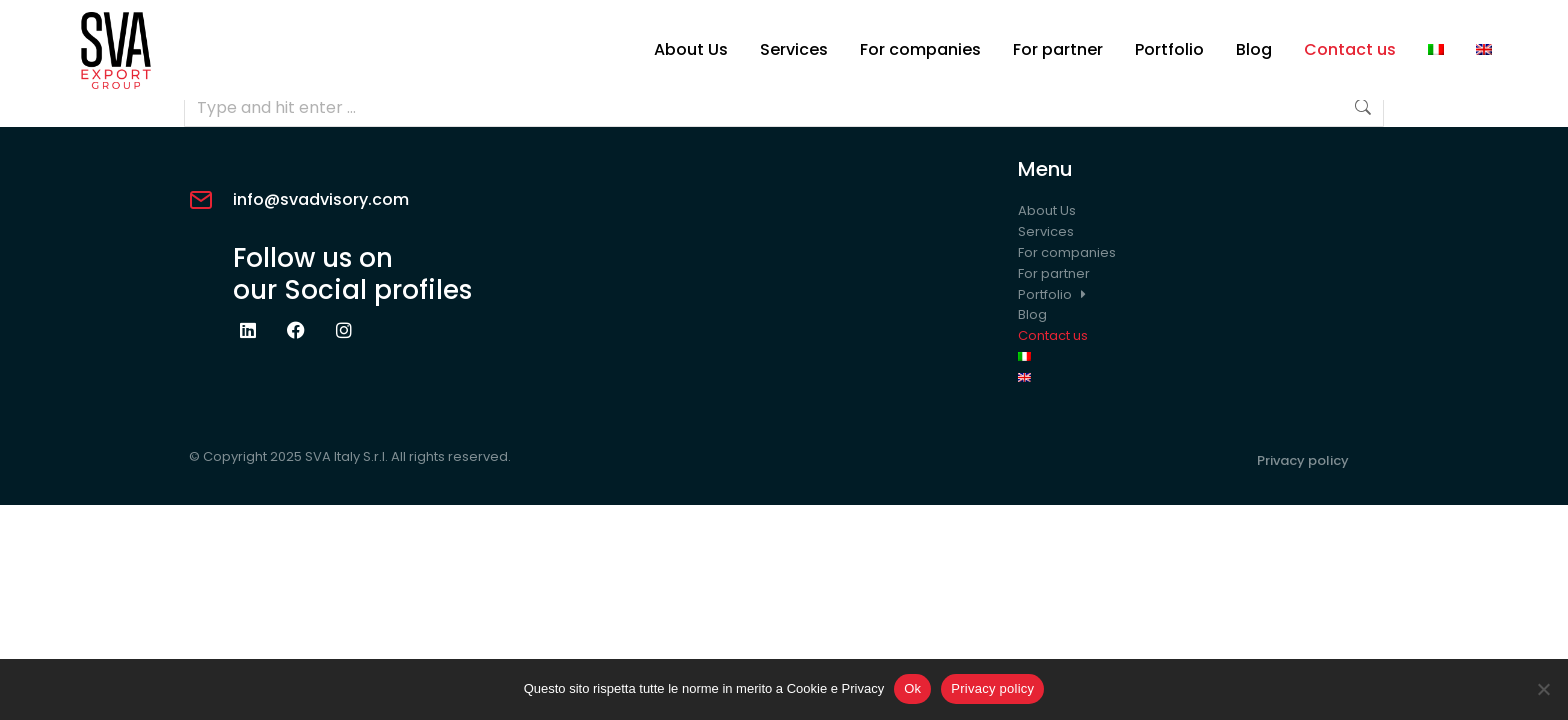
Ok (912, 688)
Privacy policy (1303, 460)
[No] (1543, 689)
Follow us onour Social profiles (352, 273)
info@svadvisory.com (321, 199)
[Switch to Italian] (1436, 50)
